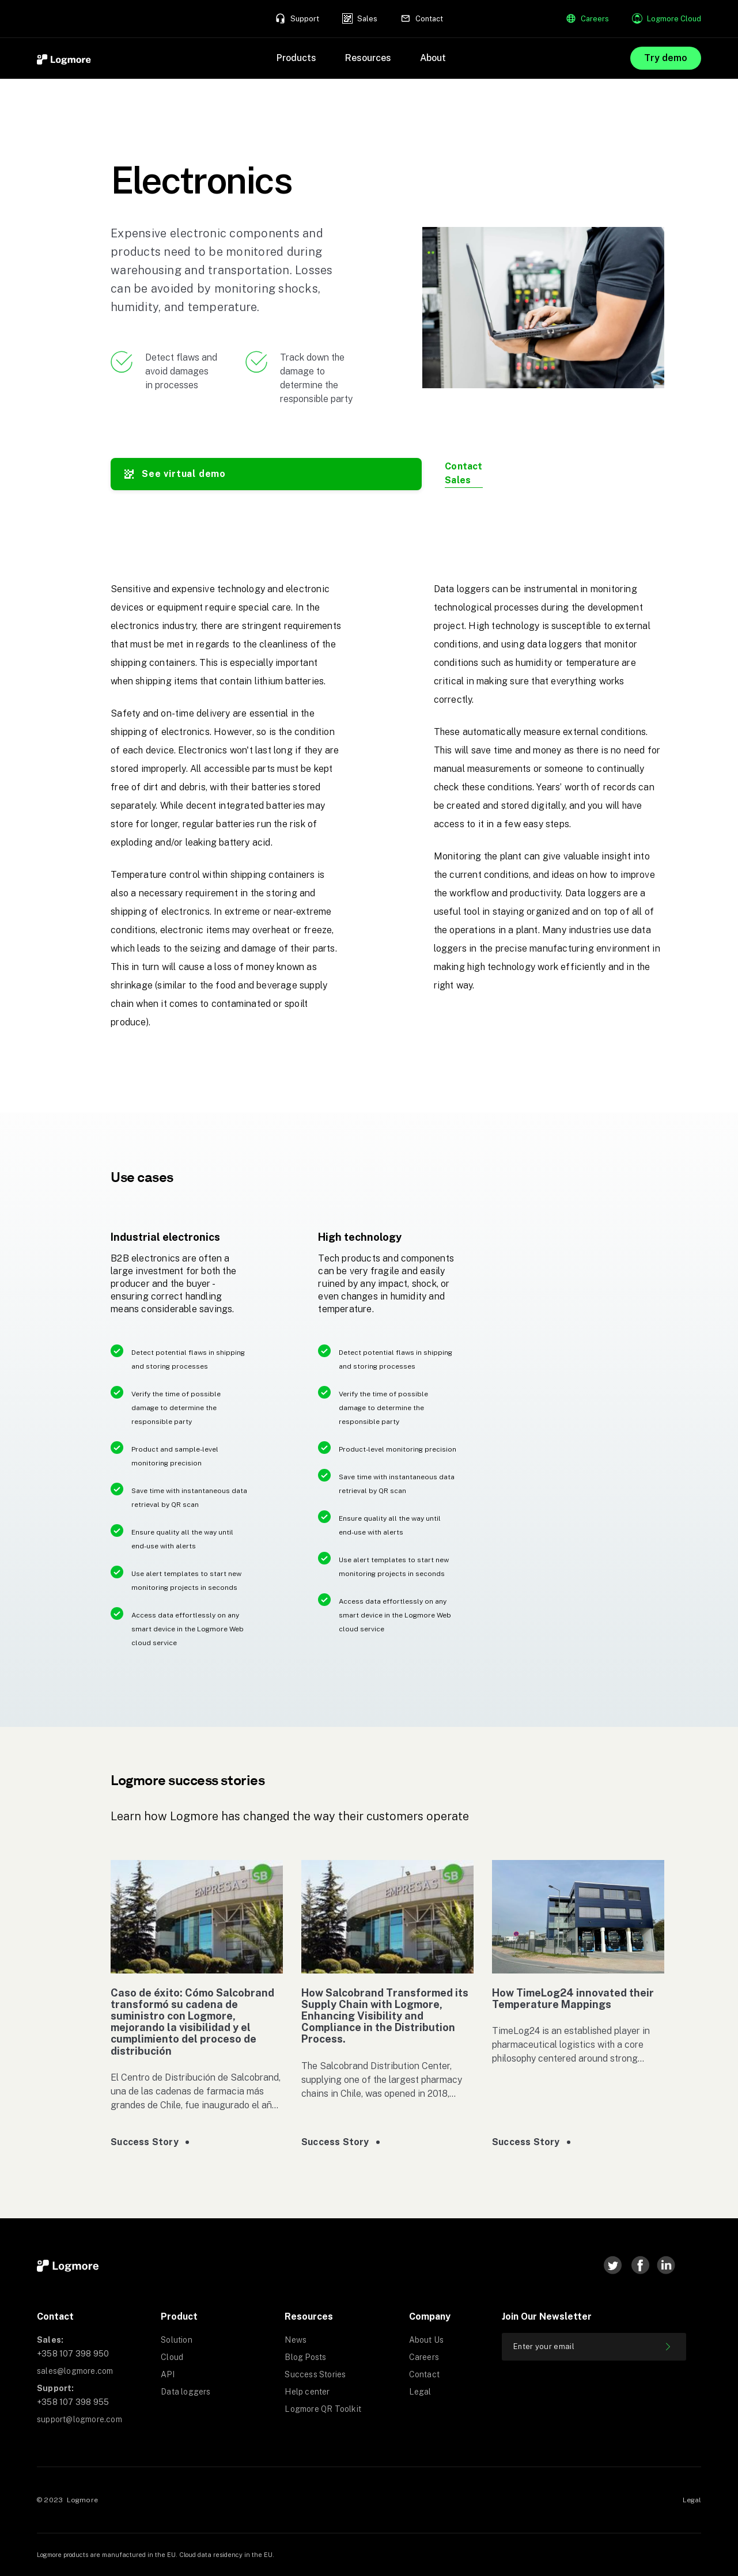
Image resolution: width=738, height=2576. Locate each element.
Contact (55, 2316)
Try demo (665, 57)
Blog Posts (305, 2357)
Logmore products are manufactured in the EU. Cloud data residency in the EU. (155, 2554)
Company (430, 2316)
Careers (424, 2357)
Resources (309, 2316)
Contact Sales (463, 473)
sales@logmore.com (75, 2371)
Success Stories (315, 2374)
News (295, 2339)
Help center (307, 2391)
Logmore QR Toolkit (323, 2409)
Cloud (172, 2357)
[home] (64, 58)
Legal (420, 2391)
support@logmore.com (79, 2419)
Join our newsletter (547, 2316)
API (168, 2374)
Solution (176, 2339)
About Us (426, 2339)
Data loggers (185, 2391)
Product (179, 2316)
